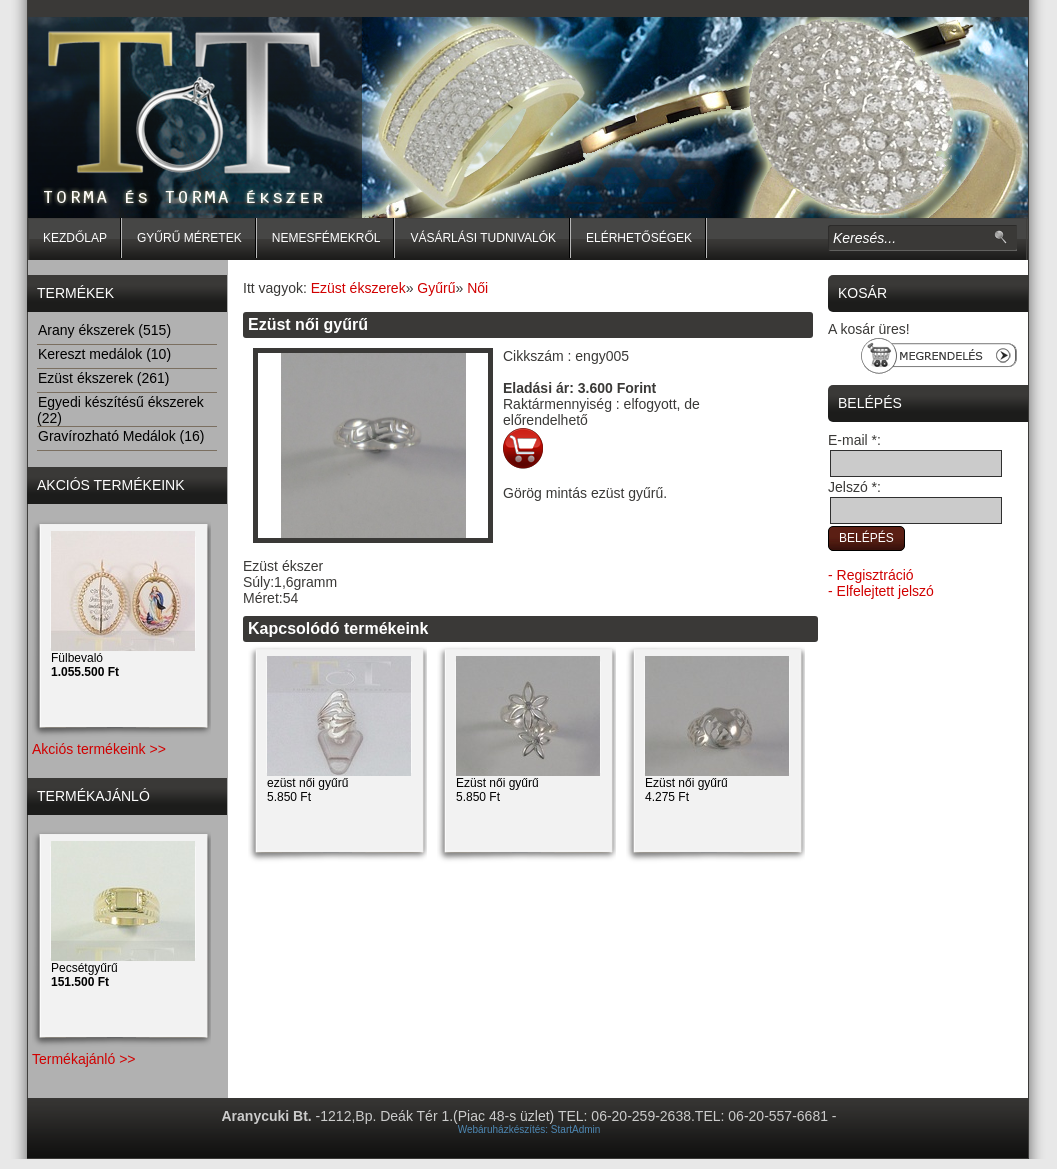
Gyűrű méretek (189, 238)
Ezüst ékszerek (358, 288)
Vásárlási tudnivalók (483, 238)
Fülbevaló (85, 665)
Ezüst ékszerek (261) (103, 378)
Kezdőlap (75, 238)
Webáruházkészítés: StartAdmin (529, 1129)
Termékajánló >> (84, 1059)
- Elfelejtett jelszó (881, 591)
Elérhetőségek (639, 238)
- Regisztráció (871, 575)
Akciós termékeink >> (99, 749)
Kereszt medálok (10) (104, 354)
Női (477, 288)
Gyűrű (436, 288)
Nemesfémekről (326, 238)
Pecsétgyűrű (84, 975)
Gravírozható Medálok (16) (121, 436)
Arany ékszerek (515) (104, 330)
